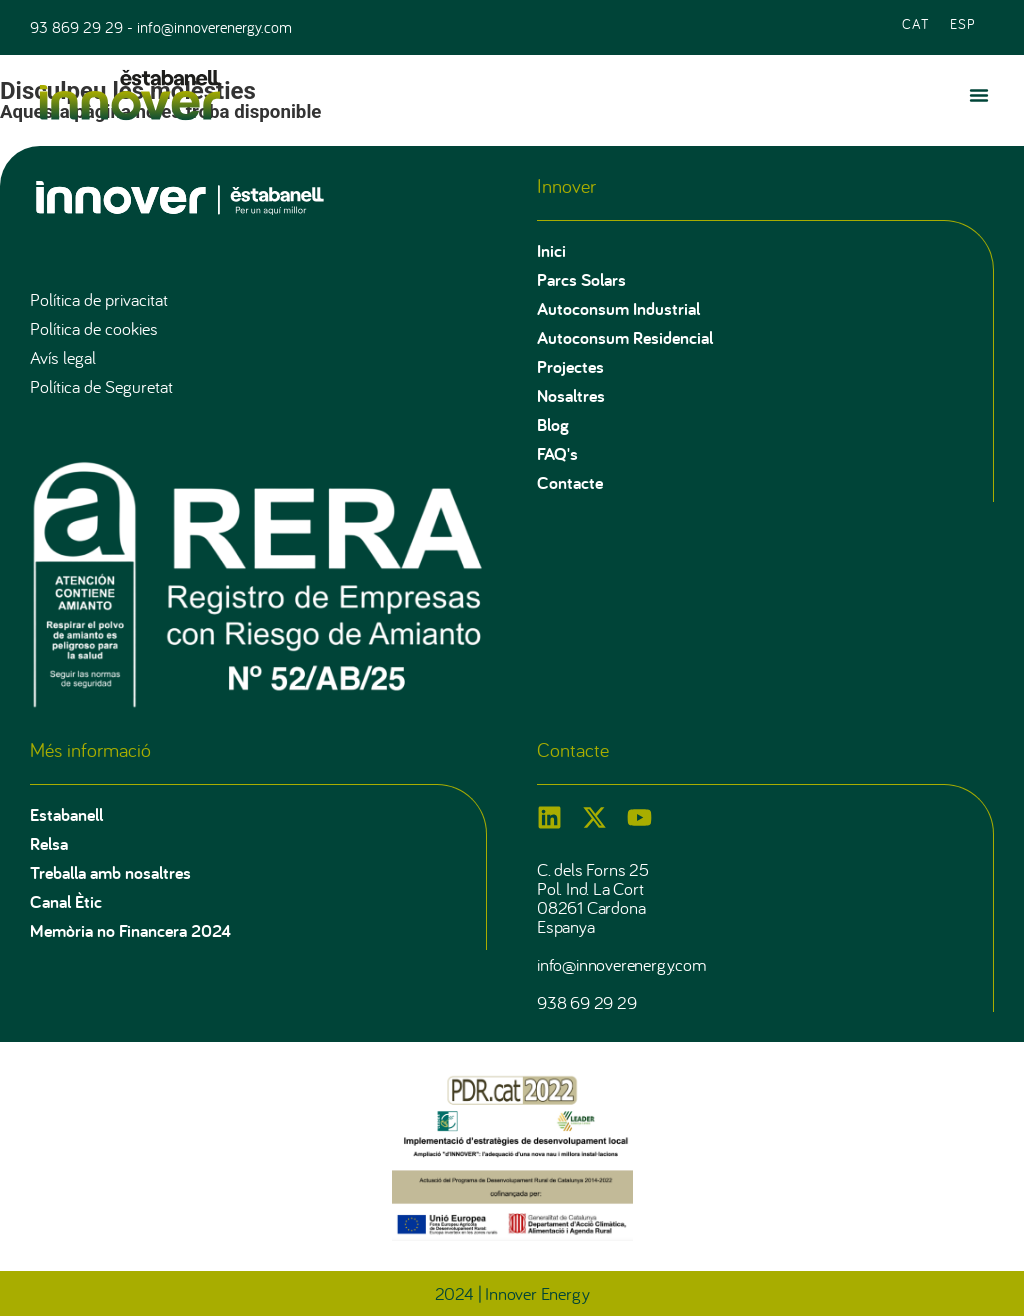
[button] (979, 95)
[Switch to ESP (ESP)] (963, 22)
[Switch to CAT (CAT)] (916, 22)
